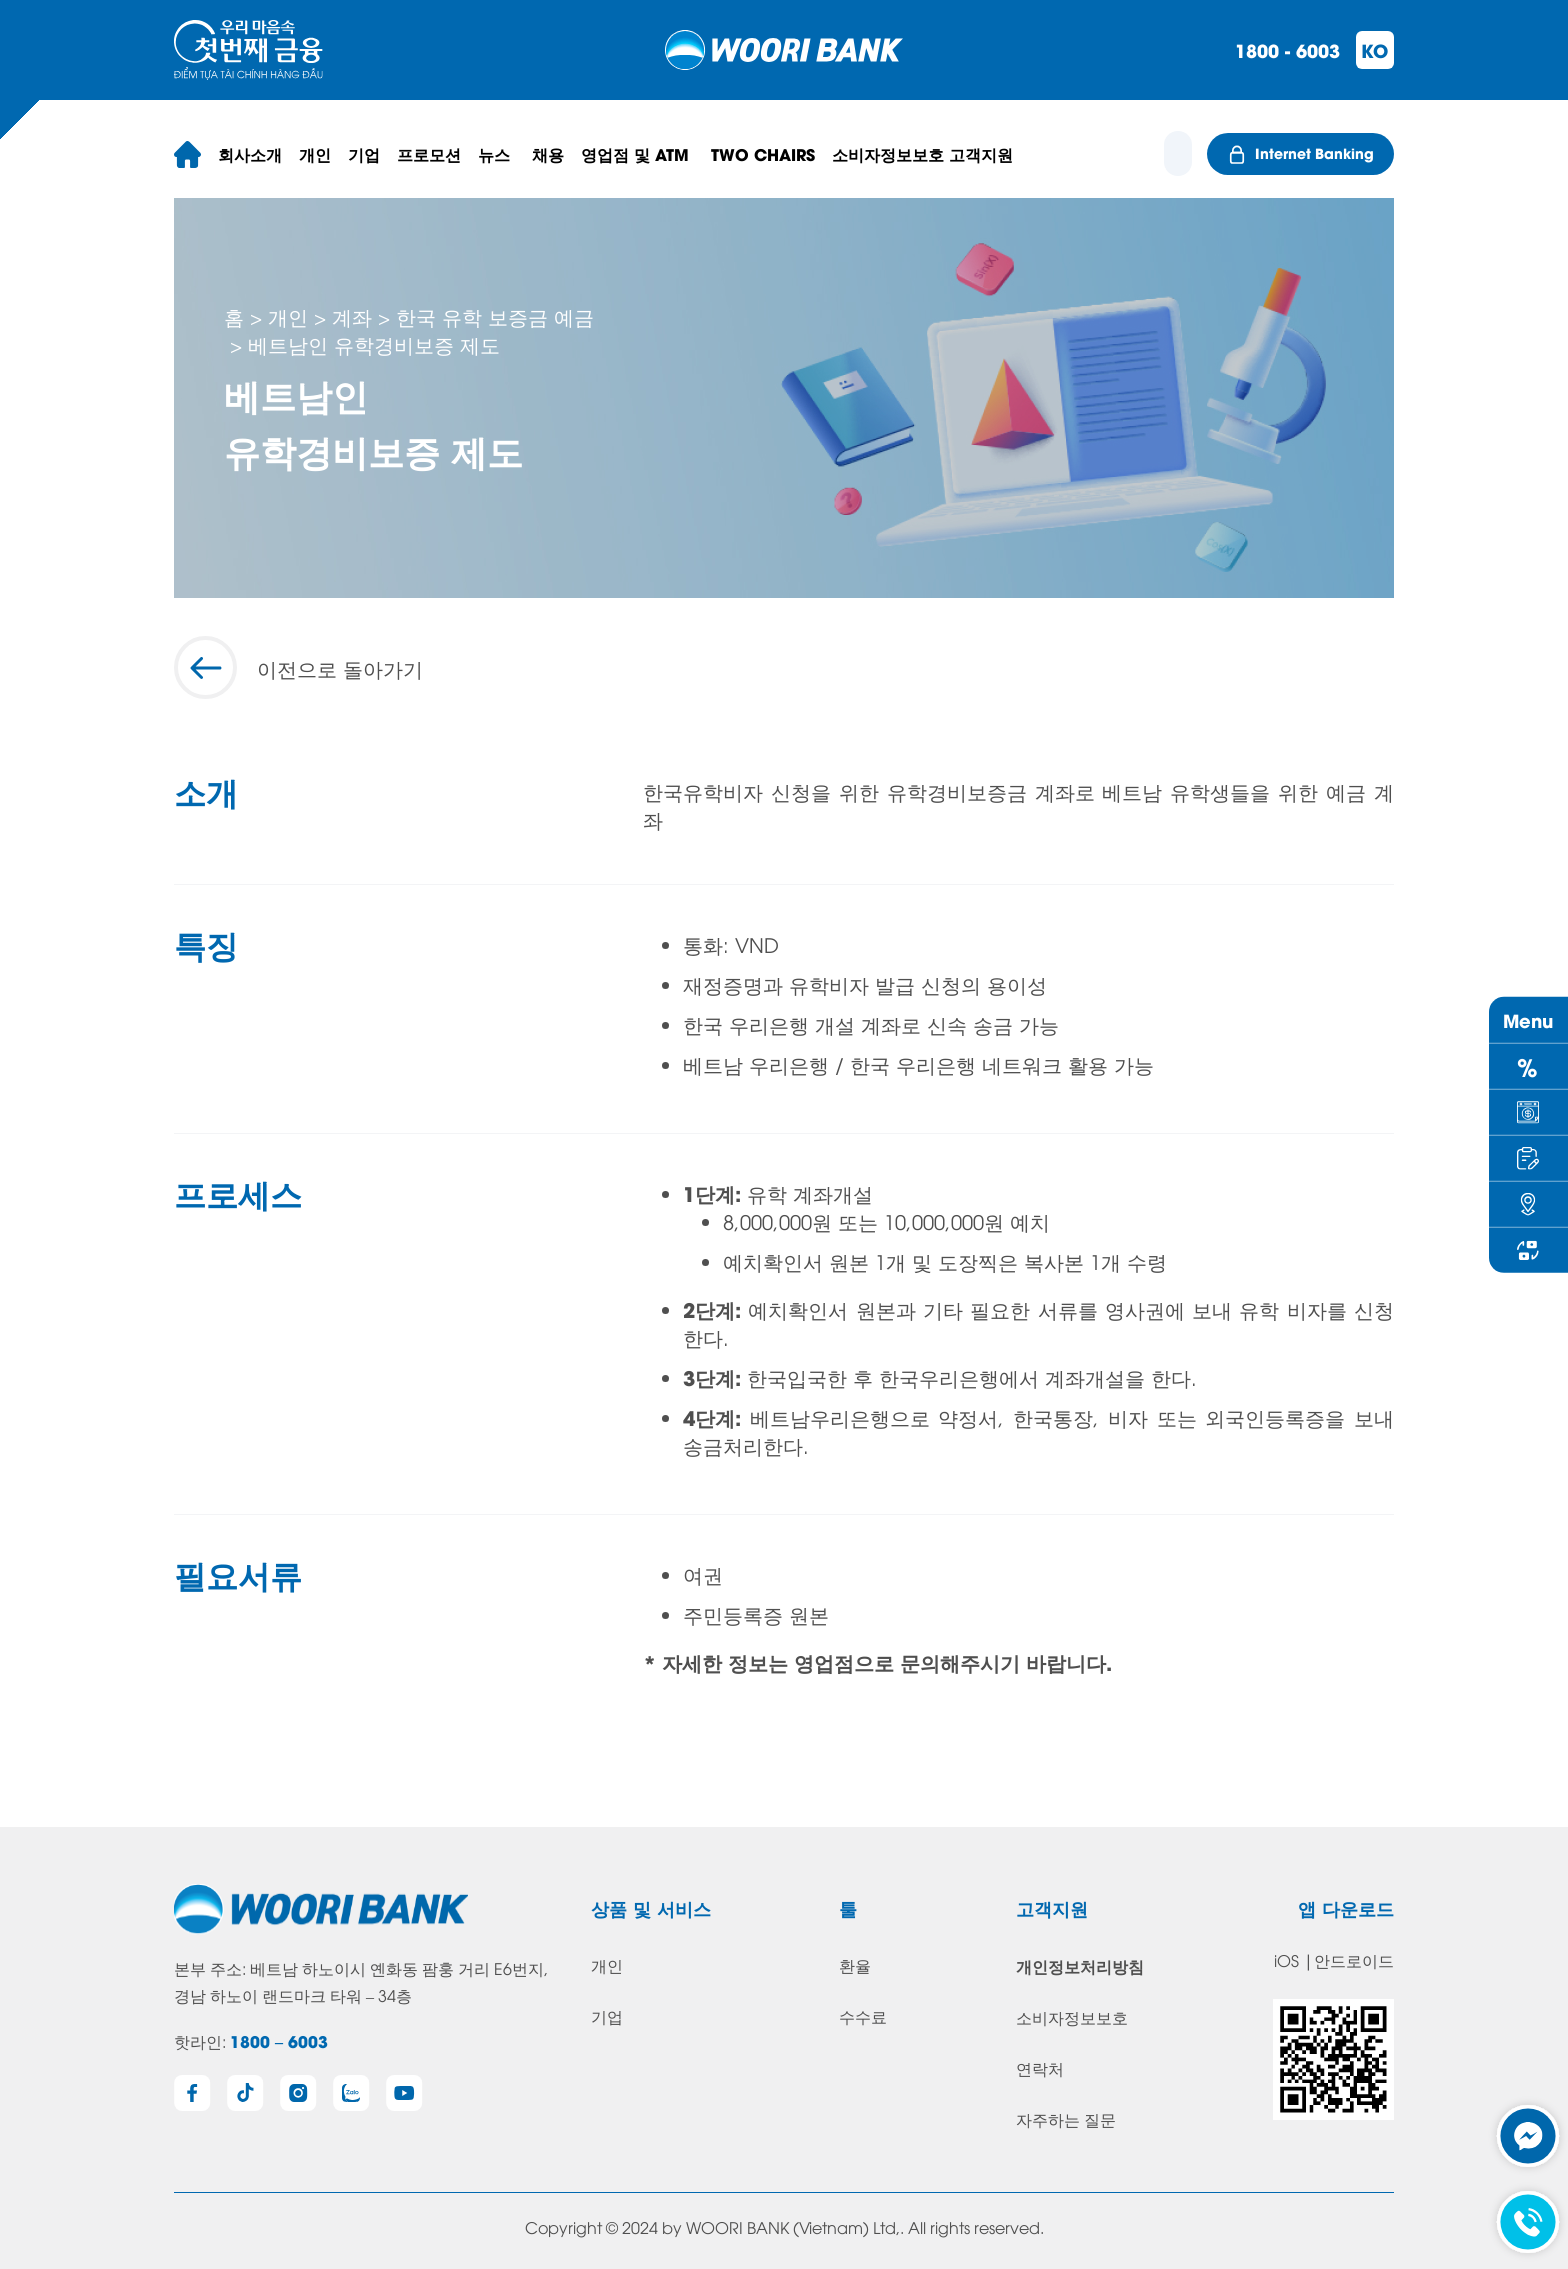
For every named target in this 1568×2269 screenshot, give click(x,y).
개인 (315, 153)
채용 (548, 153)
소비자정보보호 (1072, 2017)
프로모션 (429, 153)
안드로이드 (1354, 1960)
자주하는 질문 (1066, 2119)
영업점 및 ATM (637, 153)
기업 (364, 153)
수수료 (863, 2016)
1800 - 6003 (1287, 49)
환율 (855, 1965)
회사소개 (250, 153)
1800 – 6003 (279, 2040)
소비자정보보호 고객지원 (922, 153)
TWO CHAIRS (763, 153)
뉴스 (496, 153)
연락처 (1040, 2068)
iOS (1286, 1960)
